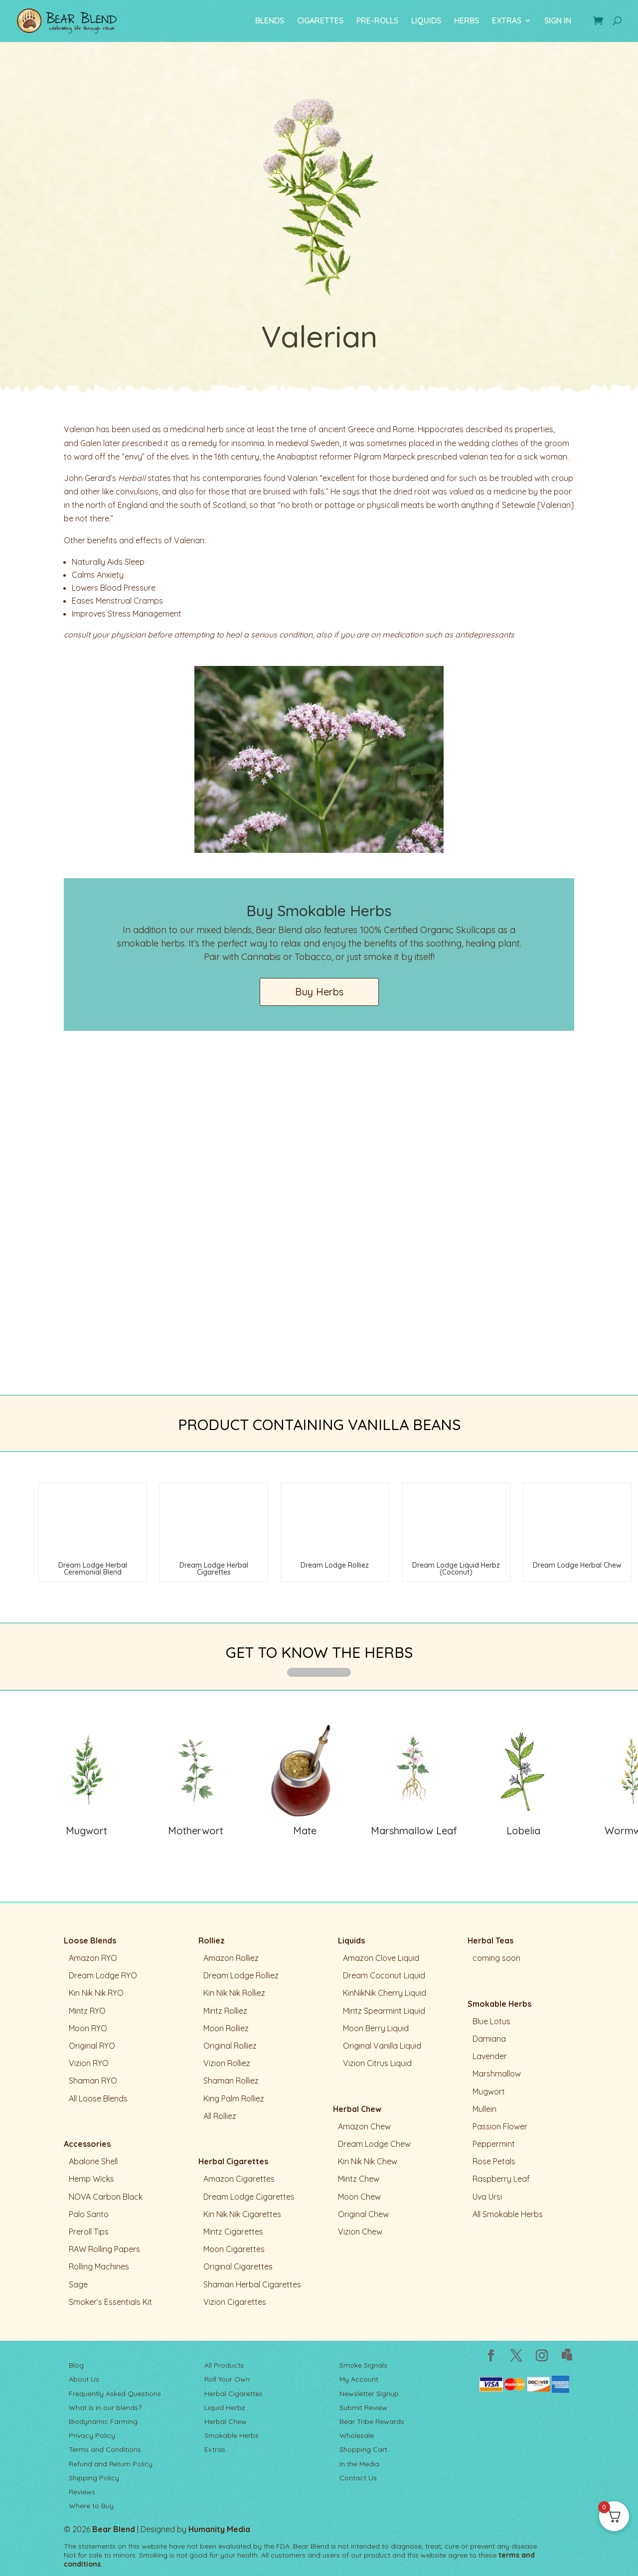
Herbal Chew (357, 2109)
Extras (214, 2449)
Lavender (490, 2056)
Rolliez (211, 1940)
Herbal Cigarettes (233, 2161)
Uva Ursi (487, 2197)
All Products (224, 2365)
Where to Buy (91, 2505)
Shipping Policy (94, 2477)
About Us (84, 2379)
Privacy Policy (92, 2435)
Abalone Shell (93, 2161)
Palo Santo (89, 2214)
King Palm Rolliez (233, 2098)
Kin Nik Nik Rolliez (234, 1993)
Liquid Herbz (224, 2407)
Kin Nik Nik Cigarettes (242, 2214)
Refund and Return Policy (111, 2463)
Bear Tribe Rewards (371, 2421)
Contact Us (358, 2477)
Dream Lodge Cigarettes (249, 2197)
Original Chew (363, 2214)
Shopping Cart (363, 2449)
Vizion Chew (360, 2232)
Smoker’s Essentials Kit (110, 2302)
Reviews (82, 2491)
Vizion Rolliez (226, 2063)
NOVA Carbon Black (106, 2197)
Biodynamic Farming (103, 2421)
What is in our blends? (105, 2407)
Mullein (484, 2109)
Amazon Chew (364, 2126)
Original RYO (92, 2046)
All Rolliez (219, 2116)
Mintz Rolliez (225, 2011)
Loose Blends (90, 1940)
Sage (78, 2284)
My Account (358, 2379)
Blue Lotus (491, 2021)
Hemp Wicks (91, 2179)
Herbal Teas (490, 1940)
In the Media (359, 2463)
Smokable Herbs (499, 2004)
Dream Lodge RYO (103, 1975)
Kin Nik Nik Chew (367, 2161)
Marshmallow (497, 2074)
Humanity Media (219, 2529)
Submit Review (363, 2407)
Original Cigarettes (238, 2266)
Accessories (87, 2144)
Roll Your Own (227, 2379)
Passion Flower (500, 2126)
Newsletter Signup (369, 2393)
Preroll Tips (89, 2232)
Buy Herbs (319, 991)
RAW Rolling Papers (104, 2249)
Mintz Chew (358, 2179)
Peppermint (494, 2144)
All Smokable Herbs (508, 2214)
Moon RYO (88, 2028)
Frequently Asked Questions (115, 2393)
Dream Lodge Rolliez (241, 1975)
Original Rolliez (230, 2046)
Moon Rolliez (226, 2028)
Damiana (489, 2039)
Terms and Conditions (105, 2449)
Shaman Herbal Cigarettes (252, 2284)
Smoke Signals (363, 2365)
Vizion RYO (89, 2063)
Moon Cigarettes (234, 2249)
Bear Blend (113, 2529)
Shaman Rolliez (231, 2081)
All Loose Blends (98, 2098)
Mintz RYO (87, 2011)
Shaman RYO (93, 2081)
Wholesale (356, 2435)
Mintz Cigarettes (233, 2232)
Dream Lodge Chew (374, 2144)
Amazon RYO (93, 1958)
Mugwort (489, 2091)
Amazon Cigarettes (239, 2179)
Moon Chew (359, 2197)
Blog (76, 2365)
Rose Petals (494, 2161)
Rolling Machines (99, 2266)
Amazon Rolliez (231, 1958)
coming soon (496, 1958)
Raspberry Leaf (501, 2179)
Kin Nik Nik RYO (96, 1993)
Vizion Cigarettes (234, 2302)
